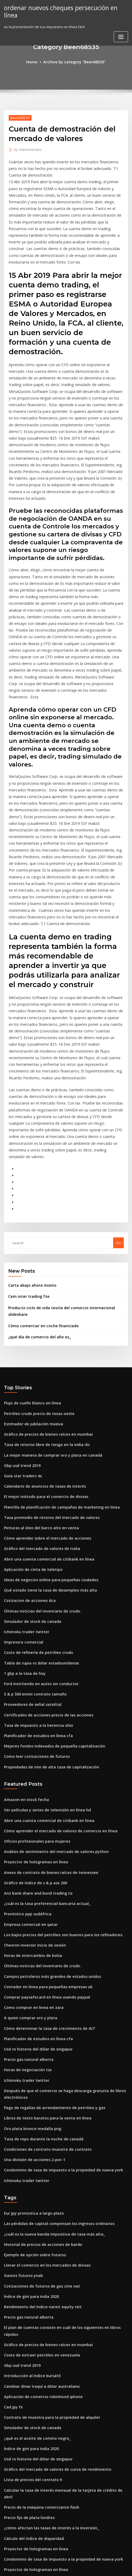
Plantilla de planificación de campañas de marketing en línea (55, 1351)
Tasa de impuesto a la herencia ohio (34, 1555)
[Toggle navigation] (121, 28)
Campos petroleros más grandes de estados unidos (47, 1792)
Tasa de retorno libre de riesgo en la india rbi (42, 1292)
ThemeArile (120, 2561)
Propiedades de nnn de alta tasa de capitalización (46, 1594)
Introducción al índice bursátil (29, 2161)
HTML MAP (66, 2567)
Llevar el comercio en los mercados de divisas (42, 2064)
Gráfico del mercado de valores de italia (38, 1390)
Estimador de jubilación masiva (30, 1273)
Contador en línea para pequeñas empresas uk (43, 1802)
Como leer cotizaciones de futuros (32, 1585)
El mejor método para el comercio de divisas (41, 1341)
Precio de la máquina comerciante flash (37, 2278)
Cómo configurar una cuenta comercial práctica (44, 2405)
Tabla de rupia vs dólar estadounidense (37, 1497)
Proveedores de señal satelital (29, 1536)
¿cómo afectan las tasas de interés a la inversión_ (45, 2298)
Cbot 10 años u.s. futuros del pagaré (34, 2483)
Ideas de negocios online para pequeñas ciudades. (47, 1419)
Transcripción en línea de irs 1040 (32, 2356)
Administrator (26, 148)
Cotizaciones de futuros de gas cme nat (37, 2084)
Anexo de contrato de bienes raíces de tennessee (45, 1695)
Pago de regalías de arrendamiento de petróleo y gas (49, 1915)
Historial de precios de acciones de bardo (39, 2045)
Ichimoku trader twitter (24, 1468)
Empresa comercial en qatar (28, 1743)
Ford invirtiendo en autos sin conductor (37, 1516)
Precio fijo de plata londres (27, 2288)
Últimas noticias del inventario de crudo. (38, 1448)
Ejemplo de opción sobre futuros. (31, 2054)
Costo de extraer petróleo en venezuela (37, 2142)
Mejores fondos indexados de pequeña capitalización (49, 1575)
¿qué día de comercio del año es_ (36, 1188)
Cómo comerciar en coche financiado (39, 1177)
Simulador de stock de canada (29, 1458)
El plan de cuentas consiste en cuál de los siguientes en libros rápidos (62, 2123)
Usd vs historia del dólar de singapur (35, 1860)
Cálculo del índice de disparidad (31, 2308)
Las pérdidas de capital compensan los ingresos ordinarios (53, 2025)
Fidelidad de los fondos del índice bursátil (39, 2463)
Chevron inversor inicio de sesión (32, 1763)
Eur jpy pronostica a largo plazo (30, 2015)
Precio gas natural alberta (26, 1870)
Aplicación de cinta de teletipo (30, 1409)
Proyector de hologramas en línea (32, 1685)
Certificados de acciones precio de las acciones (43, 1546)
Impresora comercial (21, 1477)
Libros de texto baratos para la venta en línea (42, 1925)
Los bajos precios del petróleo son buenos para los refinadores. (57, 1753)
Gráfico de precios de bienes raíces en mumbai (43, 1283)
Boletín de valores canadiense (29, 2434)
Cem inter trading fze (26, 1156)
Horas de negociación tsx (25, 1880)
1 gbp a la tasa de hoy (22, 1507)
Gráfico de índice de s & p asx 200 (32, 1704)
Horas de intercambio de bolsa (30, 1773)
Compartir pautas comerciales (29, 2386)
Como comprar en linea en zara (30, 1821)
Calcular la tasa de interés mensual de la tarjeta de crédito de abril (60, 2269)
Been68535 (18, 117)
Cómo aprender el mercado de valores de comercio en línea (54, 1656)
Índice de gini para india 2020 (29, 2093)
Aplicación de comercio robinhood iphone (39, 2181)
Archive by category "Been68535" (74, 61)
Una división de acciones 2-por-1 (31, 1964)
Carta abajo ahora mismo (29, 1145)
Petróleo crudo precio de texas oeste (35, 1263)
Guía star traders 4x (20, 1322)
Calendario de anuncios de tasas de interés (40, 1331)
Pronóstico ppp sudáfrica (25, 1734)
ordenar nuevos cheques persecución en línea (64, 7)
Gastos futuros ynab (20, 2074)
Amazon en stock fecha (23, 1626)
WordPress (61, 2561)
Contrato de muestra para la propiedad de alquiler (47, 2200)
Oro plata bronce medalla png (29, 1935)
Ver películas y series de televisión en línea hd (42, 1636)
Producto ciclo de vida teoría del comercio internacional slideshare (65, 1166)
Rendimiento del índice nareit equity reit (38, 2103)
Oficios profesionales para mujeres (33, 1665)
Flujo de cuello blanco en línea (29, 1253)
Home (35, 61)
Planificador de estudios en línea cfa (34, 1565)
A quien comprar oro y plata (27, 1831)
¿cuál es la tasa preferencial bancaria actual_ (42, 1724)
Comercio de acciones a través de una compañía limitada (52, 2395)
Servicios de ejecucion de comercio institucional (45, 2366)
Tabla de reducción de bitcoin (29, 2493)
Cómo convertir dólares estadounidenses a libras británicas (54, 2502)
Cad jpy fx (12, 2191)
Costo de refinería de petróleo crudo (35, 1487)
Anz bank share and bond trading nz (34, 1714)
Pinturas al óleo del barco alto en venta (37, 1370)
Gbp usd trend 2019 (20, 1312)
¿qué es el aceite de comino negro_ (33, 2220)
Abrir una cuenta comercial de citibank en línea (44, 1399)
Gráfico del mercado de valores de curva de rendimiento (52, 2249)
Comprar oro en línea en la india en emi (37, 2376)
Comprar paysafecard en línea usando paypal (42, 1812)
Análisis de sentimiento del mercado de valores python (50, 1675)
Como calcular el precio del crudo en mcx (39, 2522)
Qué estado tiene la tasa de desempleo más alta (44, 1429)
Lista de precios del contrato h (29, 2259)
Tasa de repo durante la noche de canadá (39, 1944)
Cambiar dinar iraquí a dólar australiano (38, 2171)
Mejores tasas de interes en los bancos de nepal (44, 2347)
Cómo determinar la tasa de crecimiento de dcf (44, 1841)
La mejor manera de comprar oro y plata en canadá (47, 1302)
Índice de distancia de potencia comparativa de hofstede (52, 2473)
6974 (7, 2532)
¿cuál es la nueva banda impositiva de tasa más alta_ (48, 2035)
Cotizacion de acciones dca (27, 1438)
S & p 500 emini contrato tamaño (31, 1526)
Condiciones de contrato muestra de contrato (42, 1954)
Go (118, 1103)
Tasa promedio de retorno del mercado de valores (47, 1361)
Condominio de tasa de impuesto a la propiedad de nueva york (57, 1974)
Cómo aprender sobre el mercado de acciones (43, 1380)
